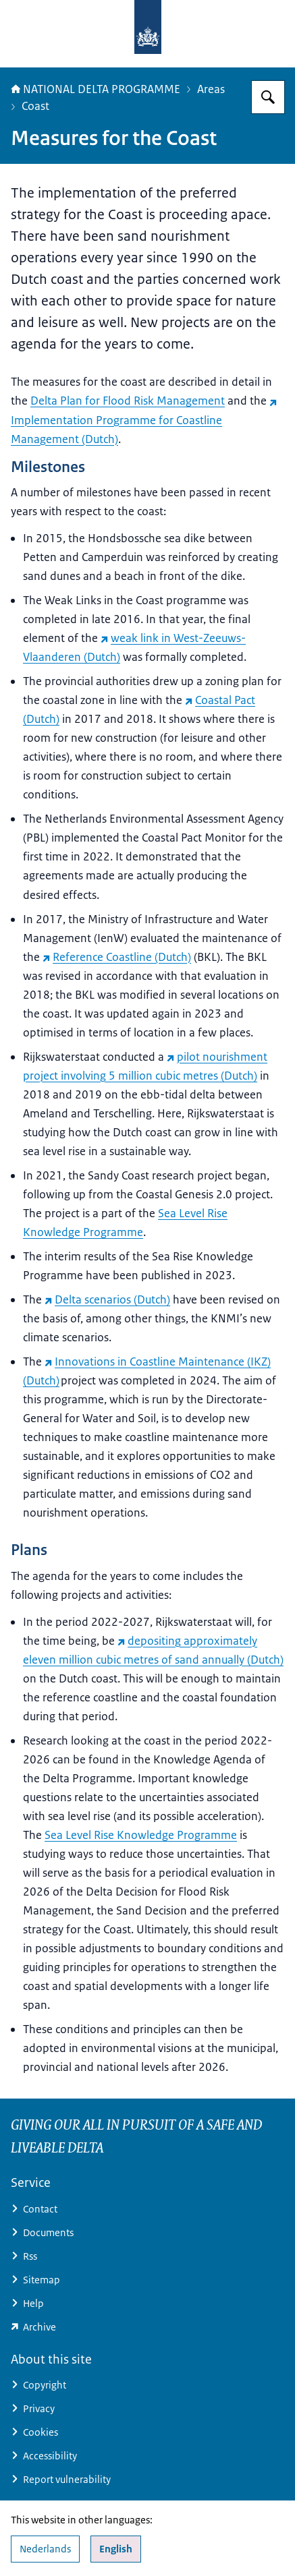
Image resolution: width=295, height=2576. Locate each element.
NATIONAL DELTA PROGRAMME (95, 89)
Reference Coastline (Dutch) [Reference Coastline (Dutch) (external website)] (117, 956)
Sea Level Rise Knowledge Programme (141, 1834)
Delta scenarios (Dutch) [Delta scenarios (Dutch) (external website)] (107, 1299)
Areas (211, 89)
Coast (35, 105)
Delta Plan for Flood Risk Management (127, 400)
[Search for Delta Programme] (268, 97)
